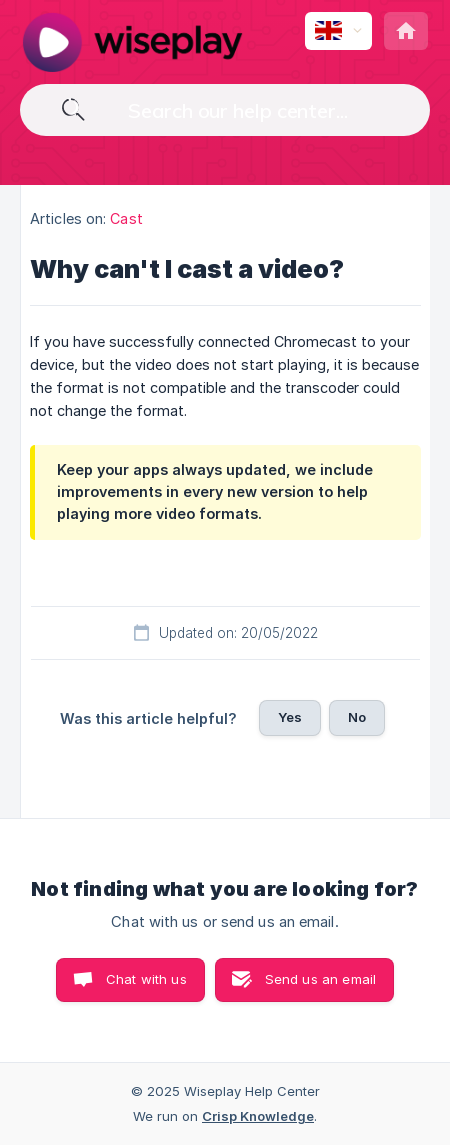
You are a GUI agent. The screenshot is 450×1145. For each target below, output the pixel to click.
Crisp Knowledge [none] (258, 1116)
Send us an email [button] (320, 979)
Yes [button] (290, 717)
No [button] (357, 717)
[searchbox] (225, 110)
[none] (132, 42)
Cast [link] (126, 218)
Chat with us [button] (146, 979)
